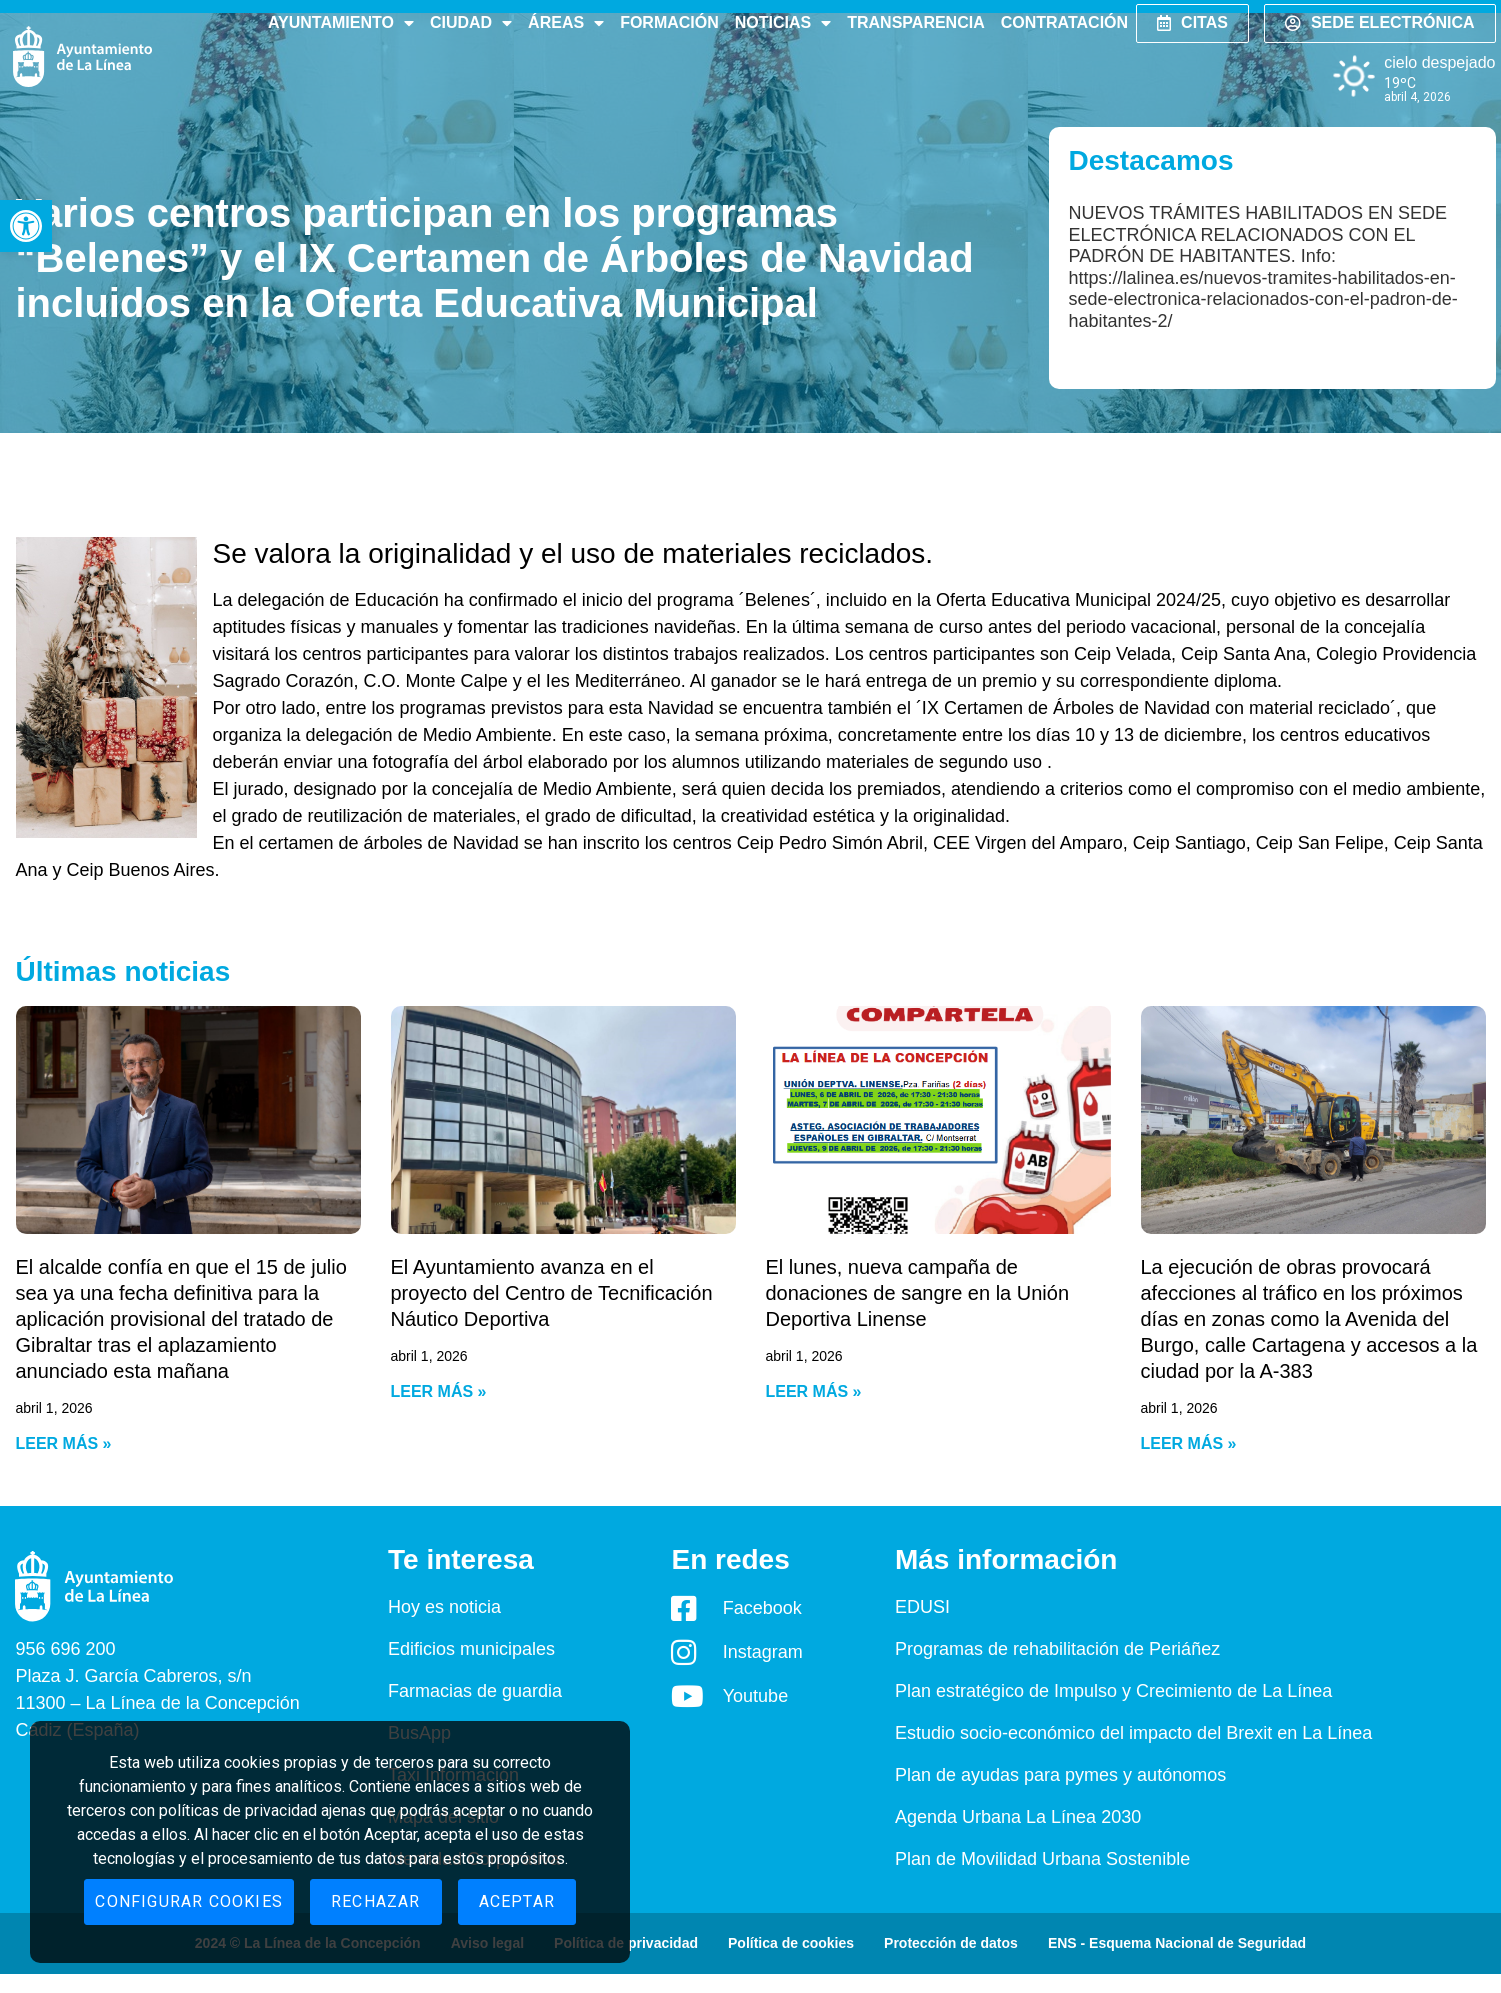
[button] (26, 226)
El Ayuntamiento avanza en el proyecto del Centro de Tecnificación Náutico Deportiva (552, 1293)
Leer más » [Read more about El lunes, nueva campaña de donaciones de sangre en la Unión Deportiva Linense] (814, 1391)
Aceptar (517, 1901)
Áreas (566, 23)
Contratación (1064, 22)
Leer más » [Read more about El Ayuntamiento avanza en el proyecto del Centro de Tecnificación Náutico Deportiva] (439, 1391)
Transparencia (915, 22)
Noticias (783, 23)
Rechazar (376, 1901)
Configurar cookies (189, 1901)
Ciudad (471, 23)
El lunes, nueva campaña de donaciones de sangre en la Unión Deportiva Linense (918, 1293)
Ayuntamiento (341, 23)
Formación (669, 22)
